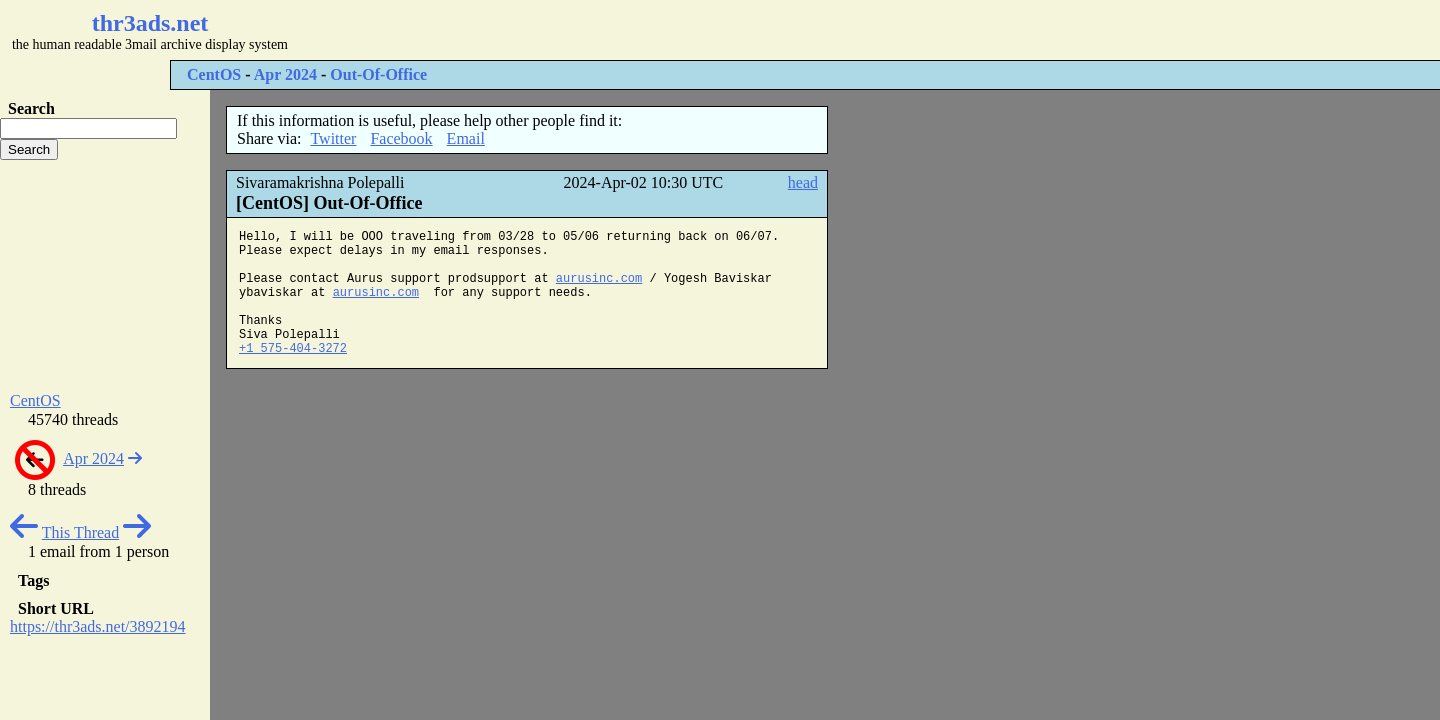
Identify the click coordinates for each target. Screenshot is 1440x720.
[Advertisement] (596, 30)
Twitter (333, 138)
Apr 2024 (285, 74)
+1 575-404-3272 (293, 349)
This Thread (80, 532)
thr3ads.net (150, 23)
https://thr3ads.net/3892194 (98, 626)
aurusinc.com (599, 279)
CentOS (214, 74)
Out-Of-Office (378, 74)
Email (466, 138)
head (803, 182)
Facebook (401, 138)
